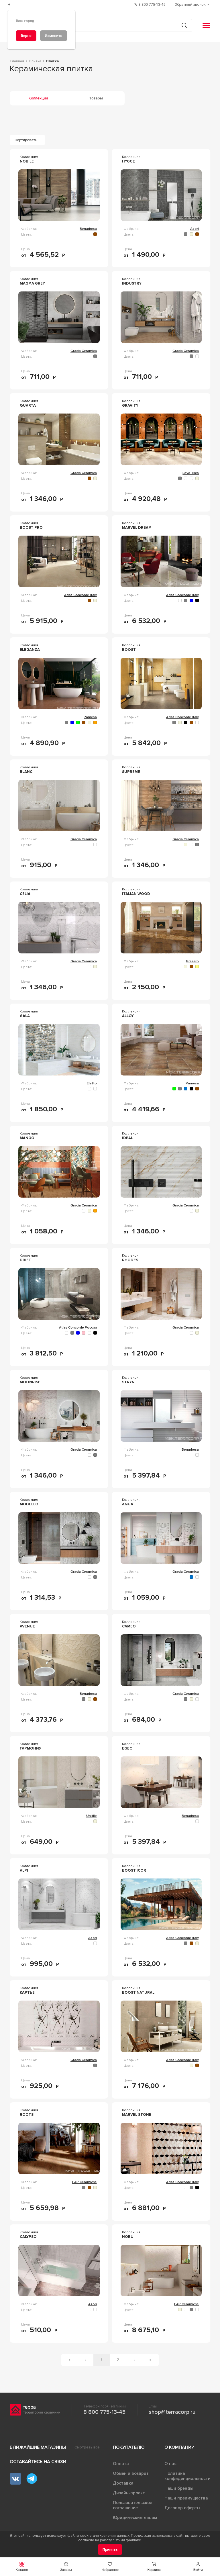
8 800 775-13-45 (104, 2412)
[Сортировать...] (27, 140)
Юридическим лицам (135, 2517)
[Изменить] (53, 35)
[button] (198, 2566)
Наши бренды (178, 2488)
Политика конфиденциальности (187, 2476)
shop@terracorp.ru (172, 2412)
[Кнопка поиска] (184, 25)
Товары (96, 98)
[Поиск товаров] (107, 25)
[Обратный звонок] (193, 4)
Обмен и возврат (131, 2473)
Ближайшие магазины (38, 2447)
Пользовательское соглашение (132, 2505)
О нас (170, 2463)
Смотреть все (87, 2447)
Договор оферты (182, 2507)
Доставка (123, 2483)
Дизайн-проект (129, 2492)
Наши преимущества (186, 2498)
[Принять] (110, 2549)
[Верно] (26, 35)
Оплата (121, 2463)
